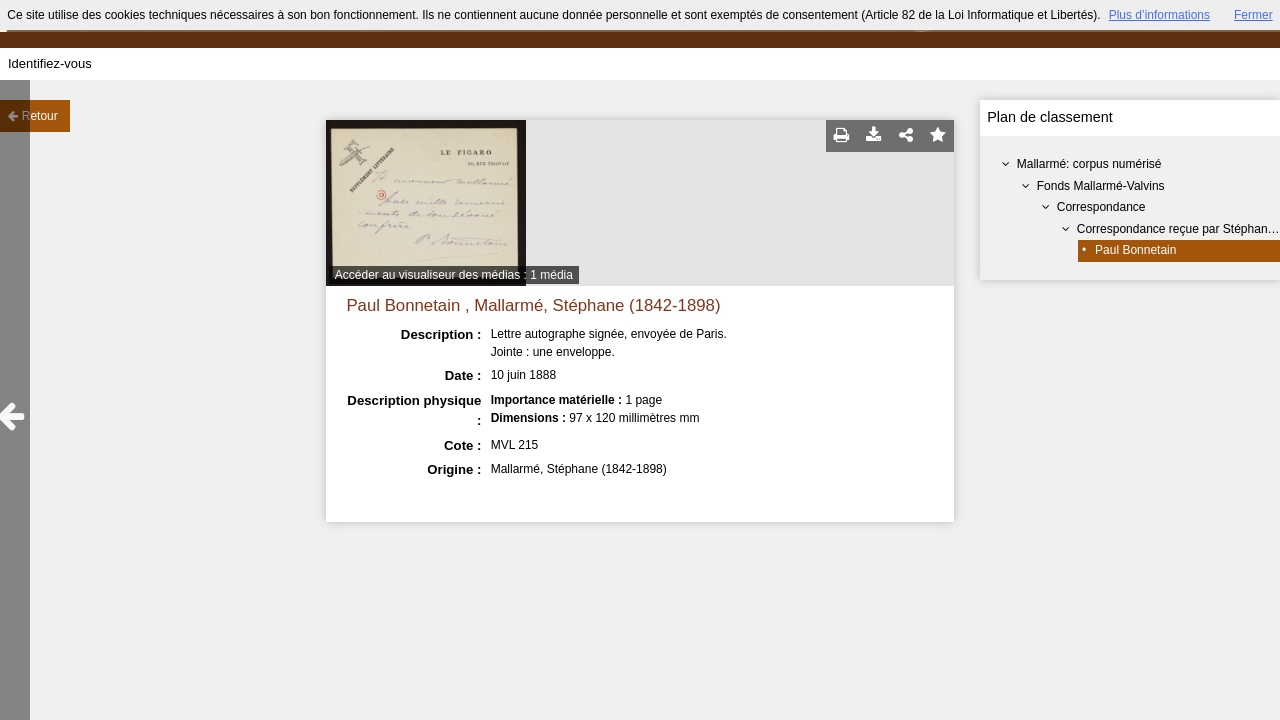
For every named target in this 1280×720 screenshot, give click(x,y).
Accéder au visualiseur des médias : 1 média (454, 275)
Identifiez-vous (50, 63)
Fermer (1253, 15)
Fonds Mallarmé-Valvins (1101, 186)
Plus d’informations (1159, 15)
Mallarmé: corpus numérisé (1089, 164)
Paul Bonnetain (1135, 250)
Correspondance (1101, 207)
